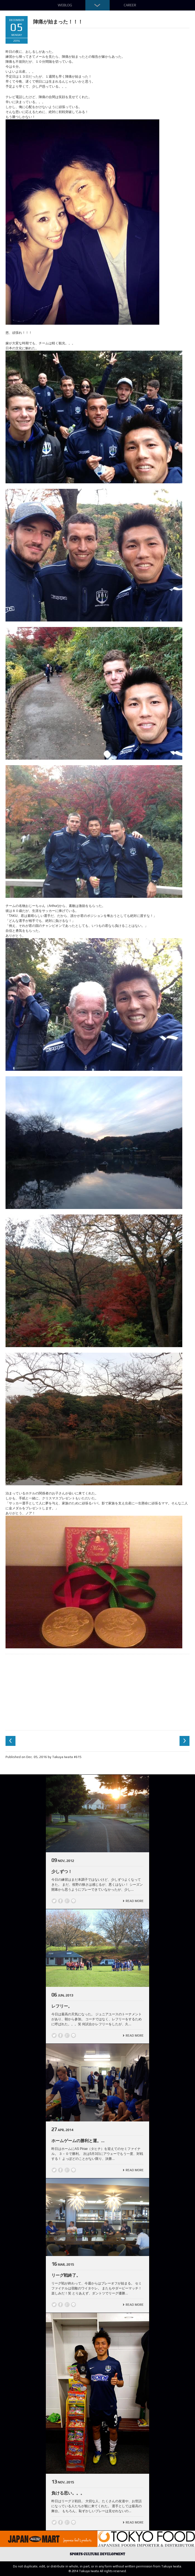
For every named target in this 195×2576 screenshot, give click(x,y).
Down (97, 5)
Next (184, 1741)
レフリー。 (61, 2006)
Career (130, 5)
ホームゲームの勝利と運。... (78, 2140)
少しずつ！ (61, 1871)
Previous (10, 1741)
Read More (135, 1901)
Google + (67, 1900)
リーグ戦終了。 (65, 2275)
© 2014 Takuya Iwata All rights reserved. (97, 2571)
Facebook (60, 1900)
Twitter (54, 1900)
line (73, 1900)
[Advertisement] (97, 1691)
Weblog (65, 5)
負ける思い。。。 (68, 2493)
